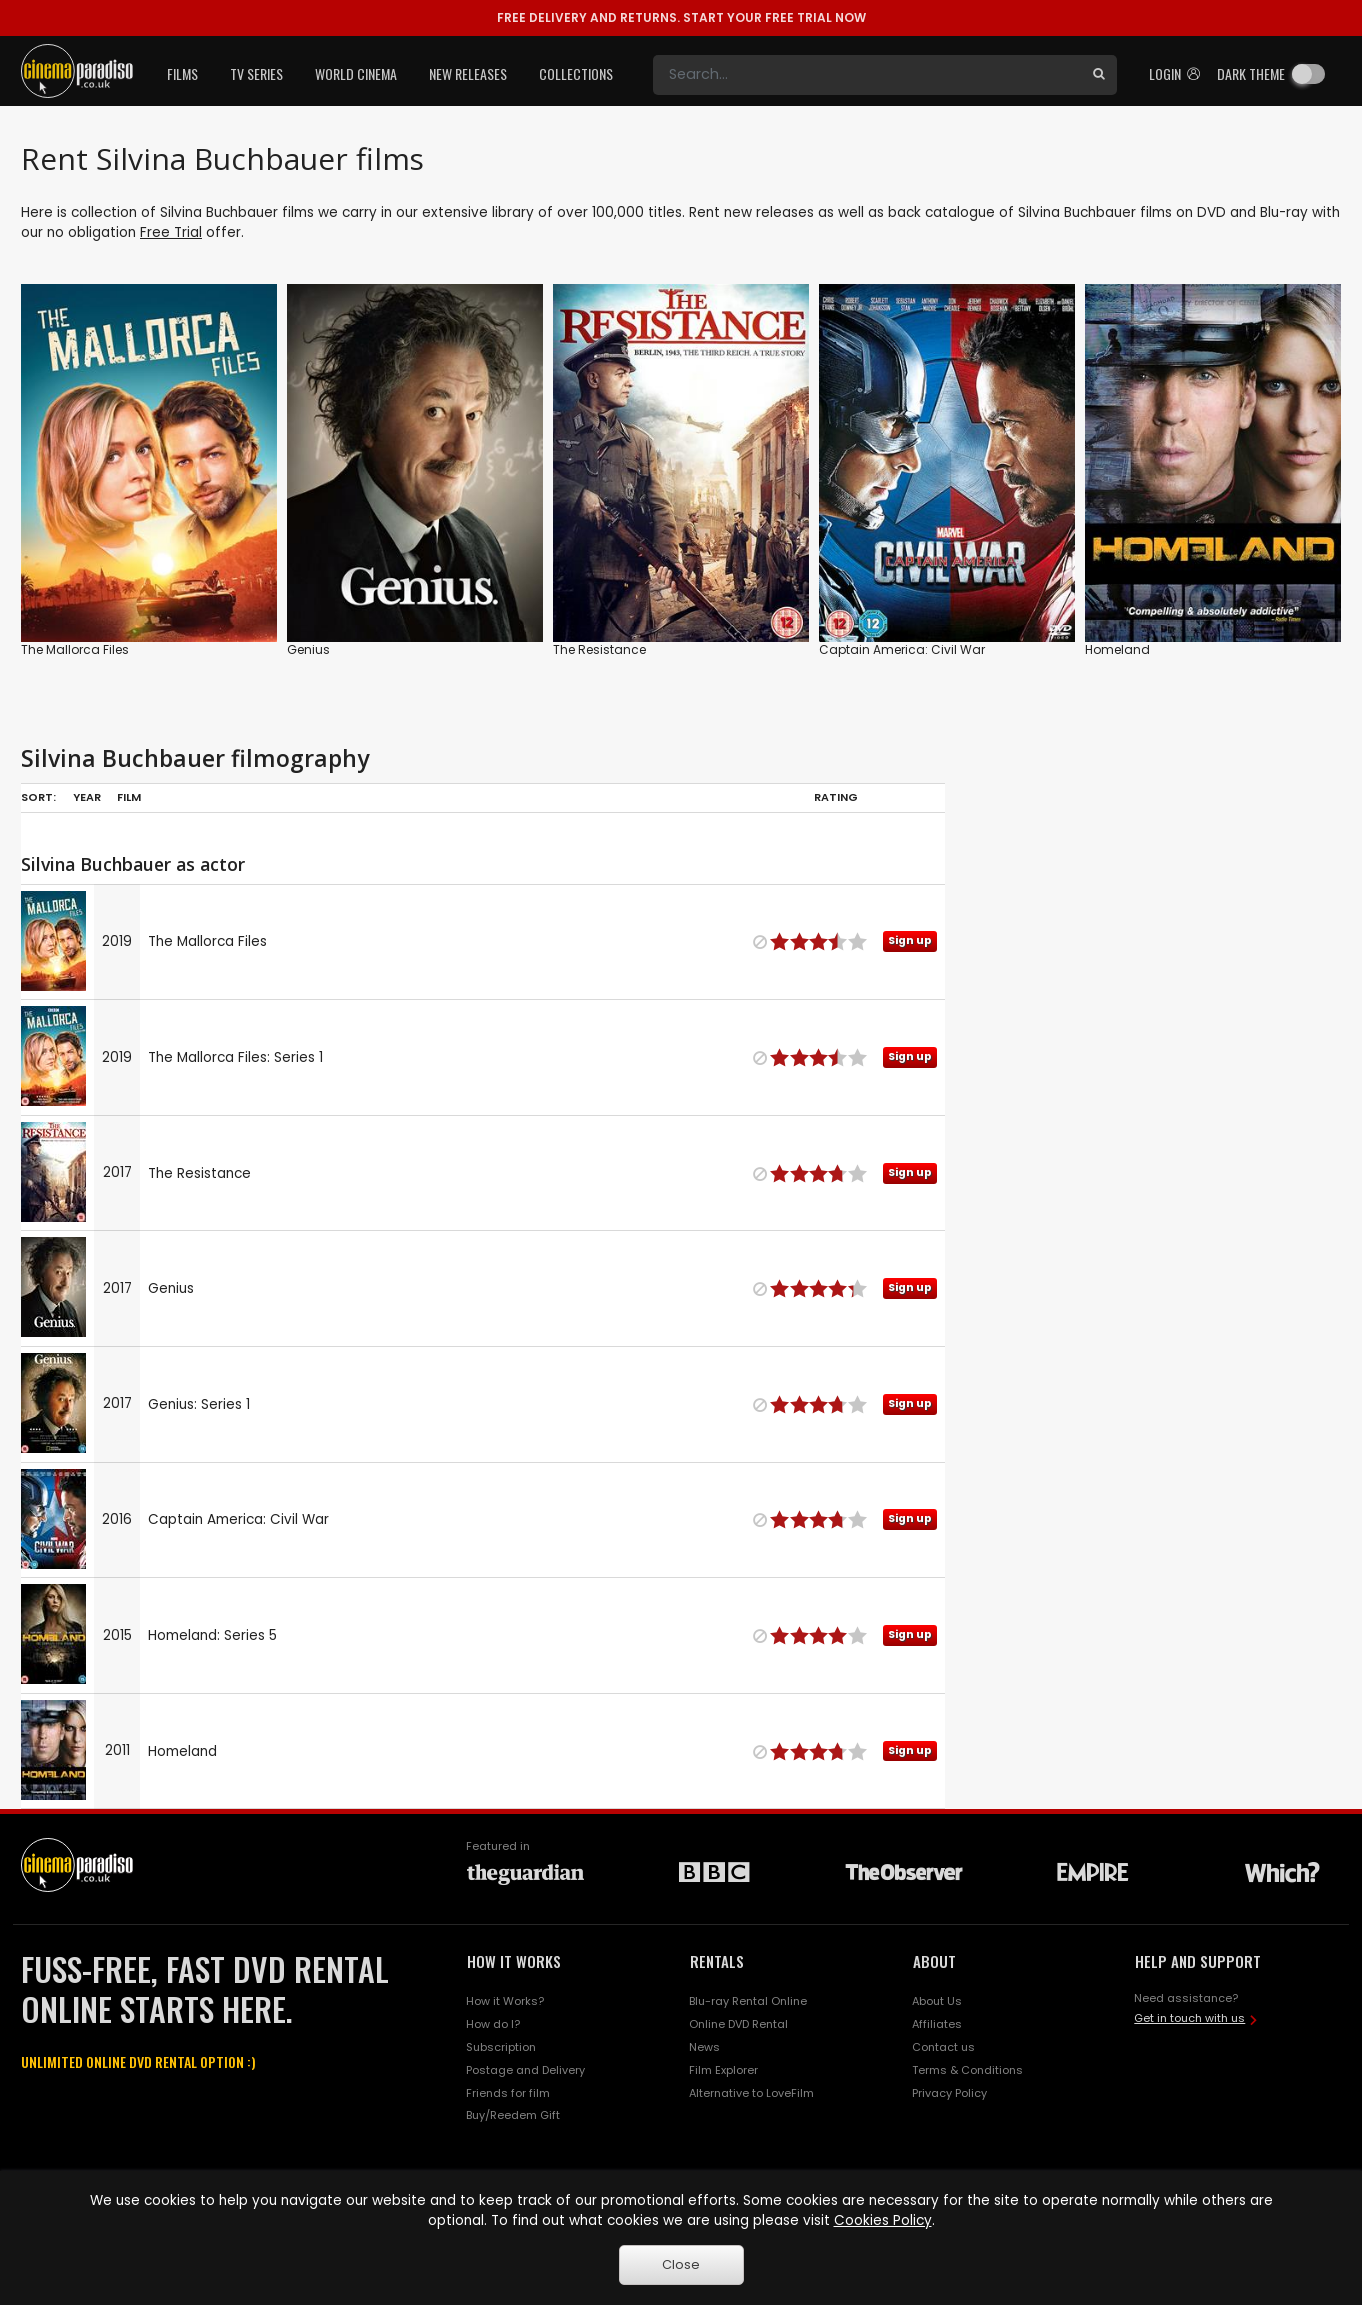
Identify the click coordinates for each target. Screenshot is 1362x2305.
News (704, 2047)
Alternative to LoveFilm (751, 2093)
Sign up (910, 940)
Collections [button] (576, 73)
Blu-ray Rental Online (748, 2001)
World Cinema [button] (356, 73)
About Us (937, 2001)
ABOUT (934, 1961)
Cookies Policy (883, 2220)
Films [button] (182, 73)
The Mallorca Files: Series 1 (235, 1057)
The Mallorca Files (75, 649)
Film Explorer (723, 2070)
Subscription (501, 2047)
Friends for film (508, 2093)
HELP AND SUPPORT (1198, 1961)
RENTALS (717, 1961)
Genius (308, 649)
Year (87, 797)
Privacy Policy (949, 2093)
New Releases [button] (468, 73)
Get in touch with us (1189, 2018)
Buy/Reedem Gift (513, 2115)
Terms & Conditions (967, 2070)
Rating (836, 797)
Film (129, 797)
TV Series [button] (256, 73)
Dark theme (1251, 73)
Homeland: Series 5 (212, 1635)
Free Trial (171, 232)
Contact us (943, 2047)
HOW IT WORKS (514, 1961)
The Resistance (599, 649)
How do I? (493, 2024)
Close (681, 2264)
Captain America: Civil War (902, 649)
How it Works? (505, 2001)
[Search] (867, 75)
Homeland (1117, 649)
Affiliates (937, 2024)
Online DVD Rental (738, 2024)
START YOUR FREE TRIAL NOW (681, 17)
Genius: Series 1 (199, 1404)
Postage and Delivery (525, 2070)
